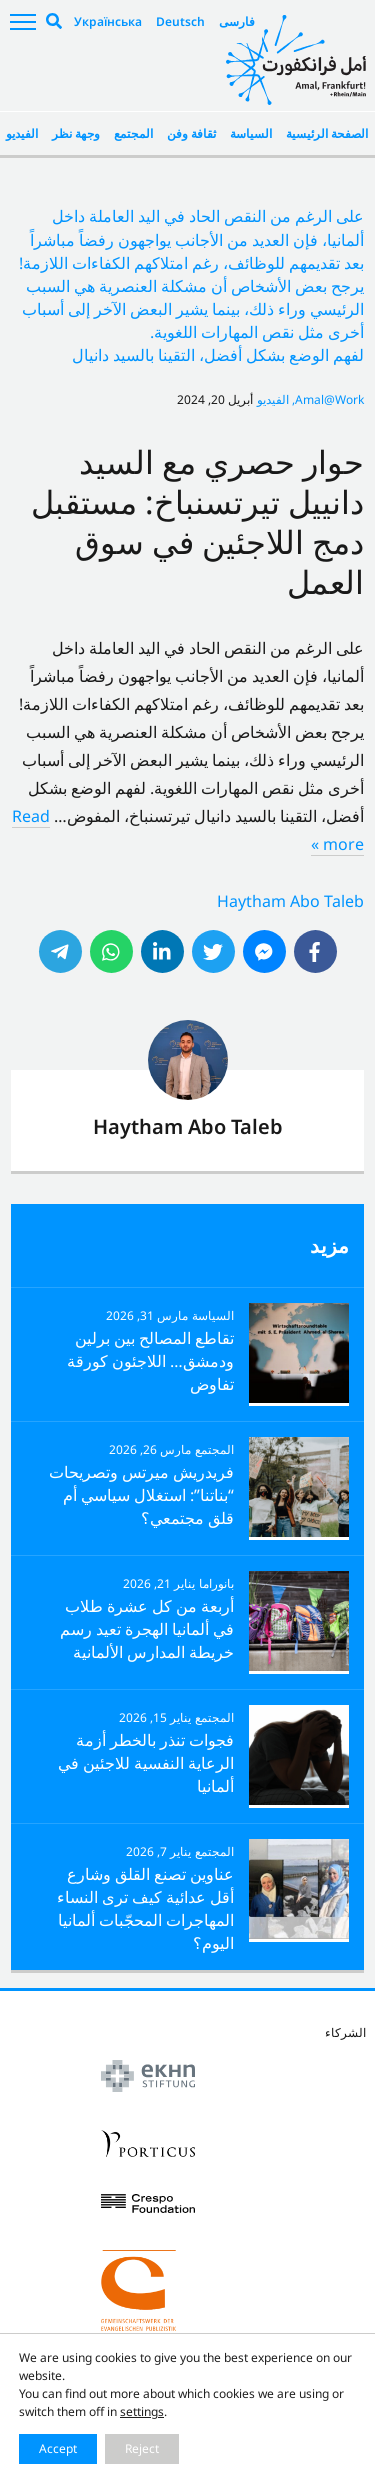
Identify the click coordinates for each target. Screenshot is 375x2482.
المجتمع (133, 133)
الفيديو (22, 133)
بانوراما (216, 1583)
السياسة (251, 133)
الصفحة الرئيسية (327, 133)
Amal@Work (329, 399)
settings (142, 2411)
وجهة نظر (76, 133)
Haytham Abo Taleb (290, 901)
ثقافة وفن (191, 133)
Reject (142, 2448)
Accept (58, 2448)
